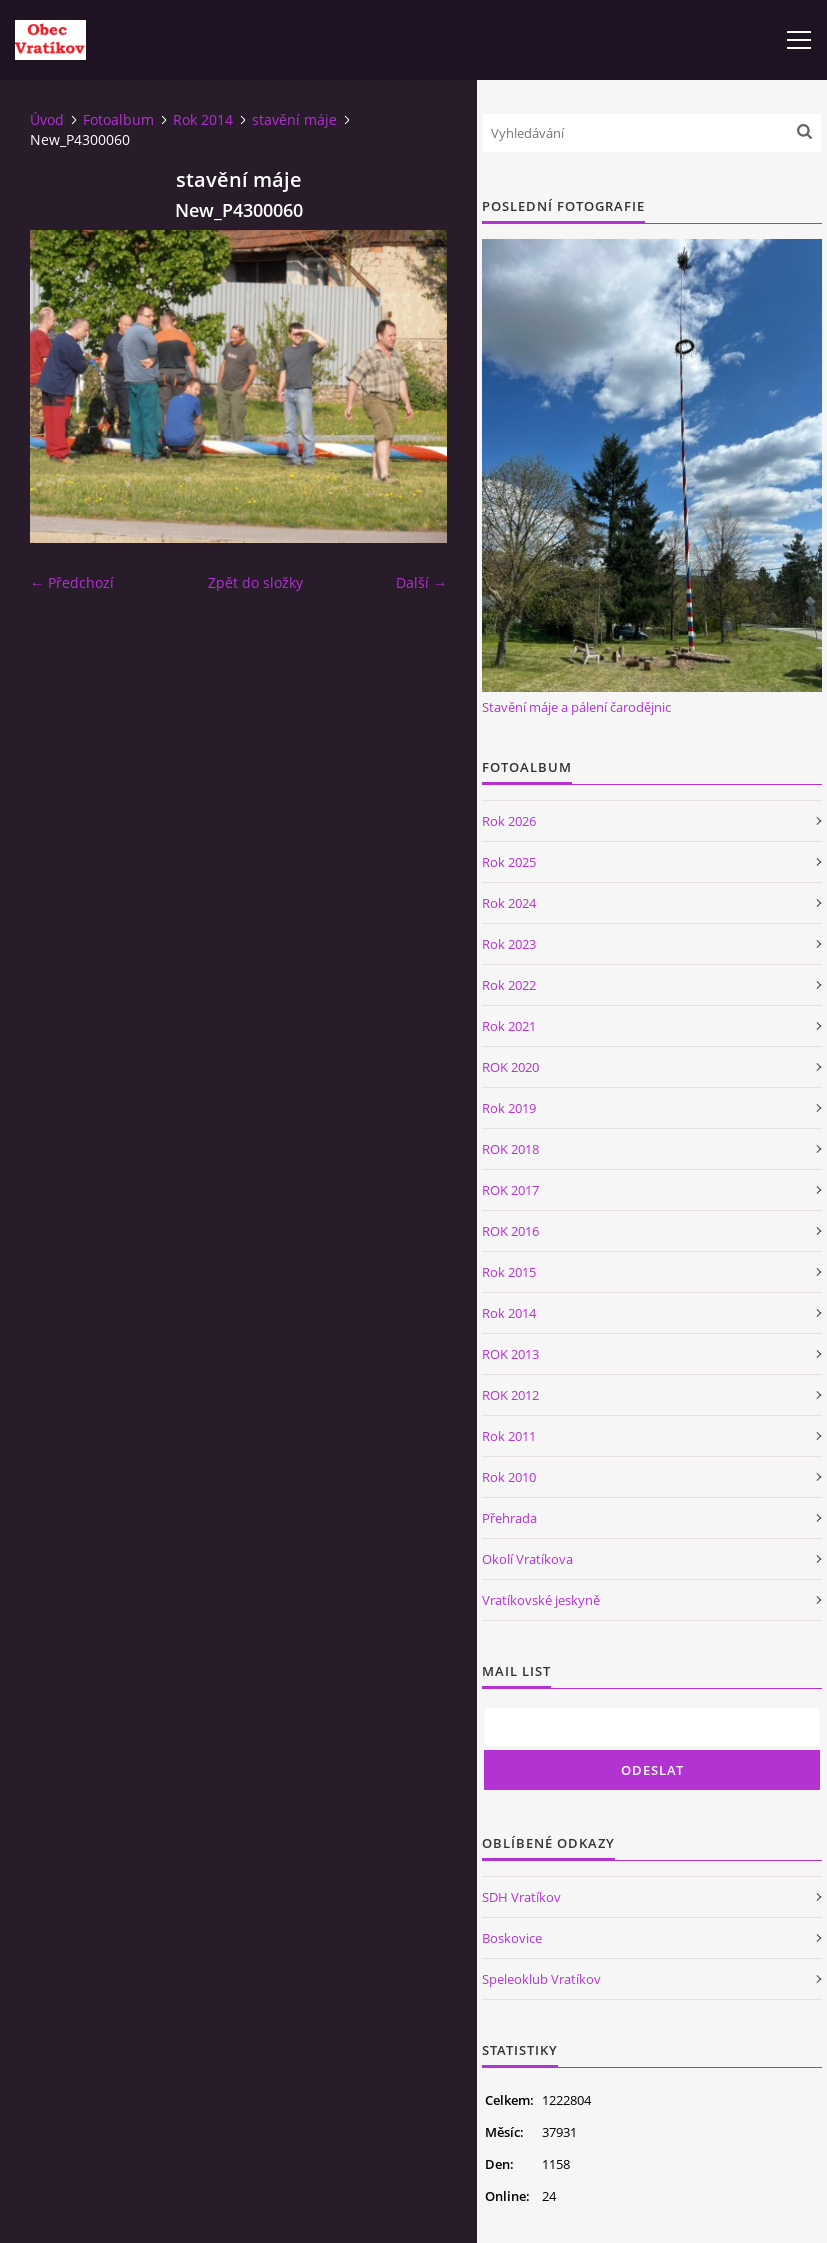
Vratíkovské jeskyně (541, 1600)
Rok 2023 (509, 944)
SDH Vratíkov (521, 1897)
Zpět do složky (255, 582)
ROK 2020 (510, 1067)
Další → (421, 582)
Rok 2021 (509, 1026)
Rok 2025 (509, 862)
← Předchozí (72, 582)
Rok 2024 (509, 903)
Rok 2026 (509, 821)
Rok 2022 (509, 985)
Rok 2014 (203, 119)
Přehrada (509, 1518)
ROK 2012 (510, 1395)
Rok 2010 (509, 1477)
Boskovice (512, 1938)
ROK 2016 (510, 1231)
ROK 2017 (510, 1190)
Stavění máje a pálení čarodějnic (576, 707)
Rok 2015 (509, 1272)
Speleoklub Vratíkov (541, 1979)
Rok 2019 (509, 1108)
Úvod (47, 119)
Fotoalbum (118, 119)
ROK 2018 (510, 1149)
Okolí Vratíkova (527, 1559)
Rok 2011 (509, 1436)
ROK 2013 (510, 1354)
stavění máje (294, 119)
